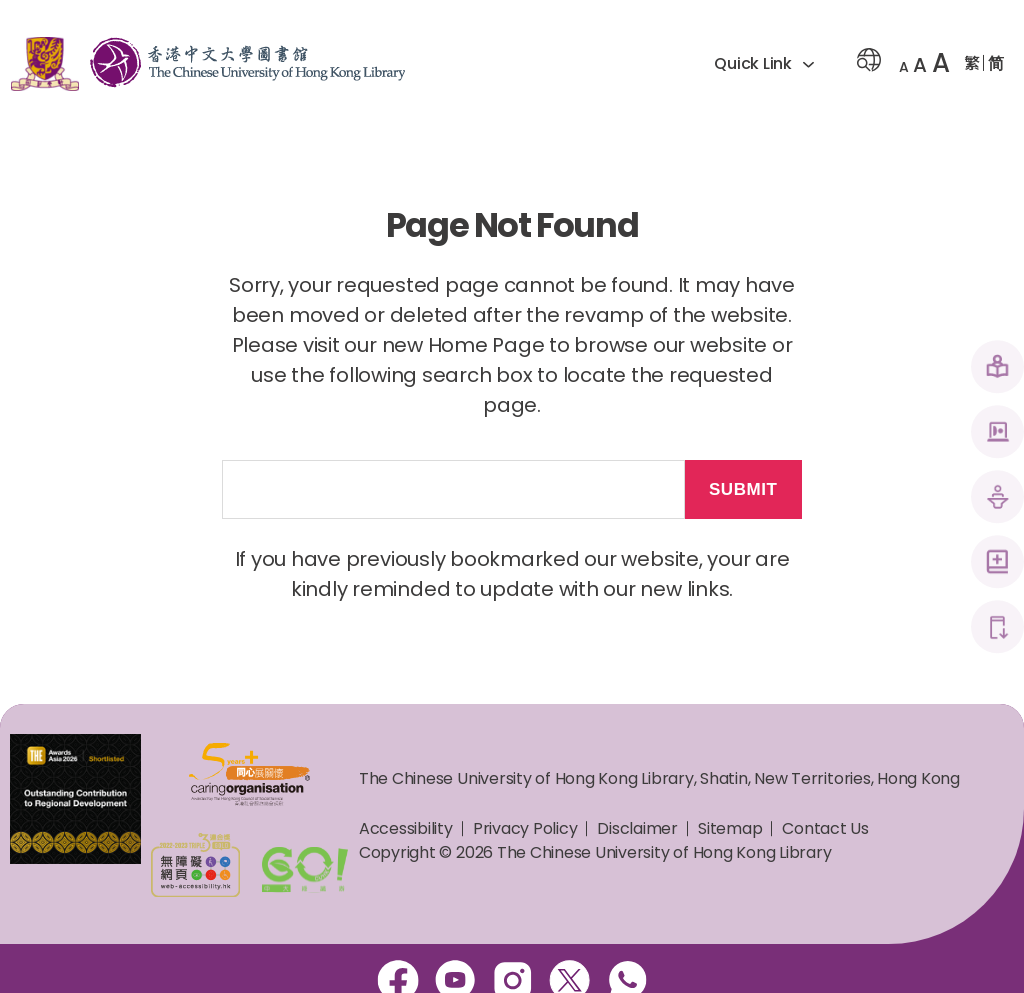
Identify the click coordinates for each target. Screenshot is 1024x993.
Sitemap (730, 828)
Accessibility (406, 828)
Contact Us (825, 828)
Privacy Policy (525, 828)
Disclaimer (637, 828)
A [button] (904, 67)
